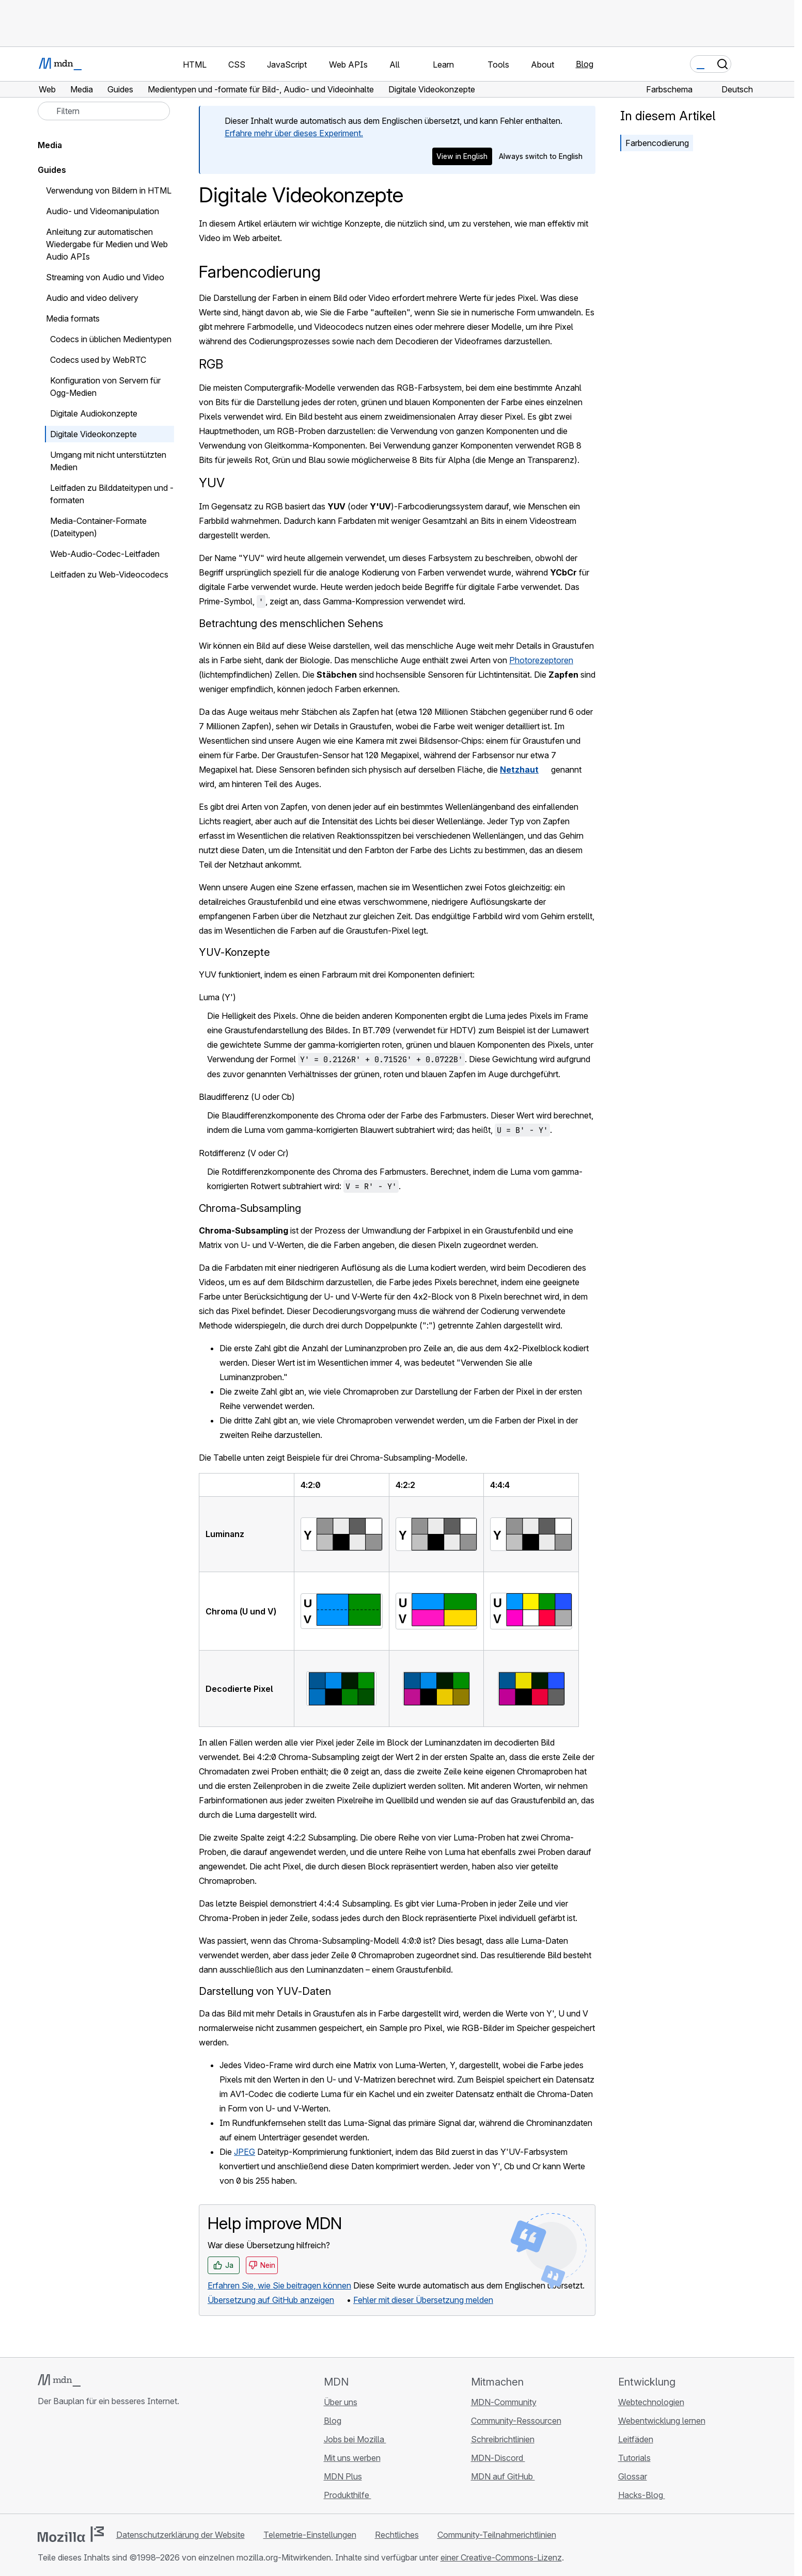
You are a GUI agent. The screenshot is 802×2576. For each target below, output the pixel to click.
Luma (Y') (217, 997)
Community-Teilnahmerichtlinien (496, 2535)
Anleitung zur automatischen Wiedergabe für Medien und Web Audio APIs (107, 244)
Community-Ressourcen (516, 2420)
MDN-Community (504, 2402)
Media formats (73, 318)
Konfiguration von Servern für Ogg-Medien (105, 386)
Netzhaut (519, 769)
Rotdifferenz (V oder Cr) (244, 1153)
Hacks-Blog (641, 2495)
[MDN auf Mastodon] (99, 2462)
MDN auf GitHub (503, 2476)
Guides (52, 170)
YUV (212, 482)
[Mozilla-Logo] (71, 2534)
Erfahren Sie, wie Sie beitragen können (279, 2285)
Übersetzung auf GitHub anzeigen (271, 2300)
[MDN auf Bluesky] (62, 2462)
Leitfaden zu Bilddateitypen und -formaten (112, 494)
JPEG (244, 2152)
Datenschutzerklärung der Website (180, 2535)
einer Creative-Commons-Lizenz (501, 2557)
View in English (462, 156)
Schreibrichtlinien (502, 2439)
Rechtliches (397, 2535)
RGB (211, 364)
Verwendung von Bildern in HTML (108, 190)
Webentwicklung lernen (661, 2420)
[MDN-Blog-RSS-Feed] (118, 2462)
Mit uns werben (352, 2458)
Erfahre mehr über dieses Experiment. (294, 133)
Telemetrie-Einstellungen (309, 2535)
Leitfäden (635, 2439)
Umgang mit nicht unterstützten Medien (108, 461)
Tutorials (634, 2458)
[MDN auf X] (81, 2462)
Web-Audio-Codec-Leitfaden (105, 554)
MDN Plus (343, 2476)
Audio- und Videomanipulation (102, 211)
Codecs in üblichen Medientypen (110, 339)
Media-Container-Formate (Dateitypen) (98, 527)
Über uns (340, 2402)
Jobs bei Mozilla (355, 2439)
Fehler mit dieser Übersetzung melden (423, 2300)
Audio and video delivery (92, 298)
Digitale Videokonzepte (93, 434)
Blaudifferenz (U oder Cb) (247, 1097)
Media (50, 145)
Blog (584, 64)
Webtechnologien (651, 2402)
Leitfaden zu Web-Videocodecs (109, 574)
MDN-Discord (498, 2458)
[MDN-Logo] (59, 2380)
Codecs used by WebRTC (98, 360)
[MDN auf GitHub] (44, 2462)
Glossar (632, 2476)
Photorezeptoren (541, 660)
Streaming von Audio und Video (105, 277)
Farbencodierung (657, 143)
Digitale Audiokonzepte (93, 413)
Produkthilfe (347, 2495)
